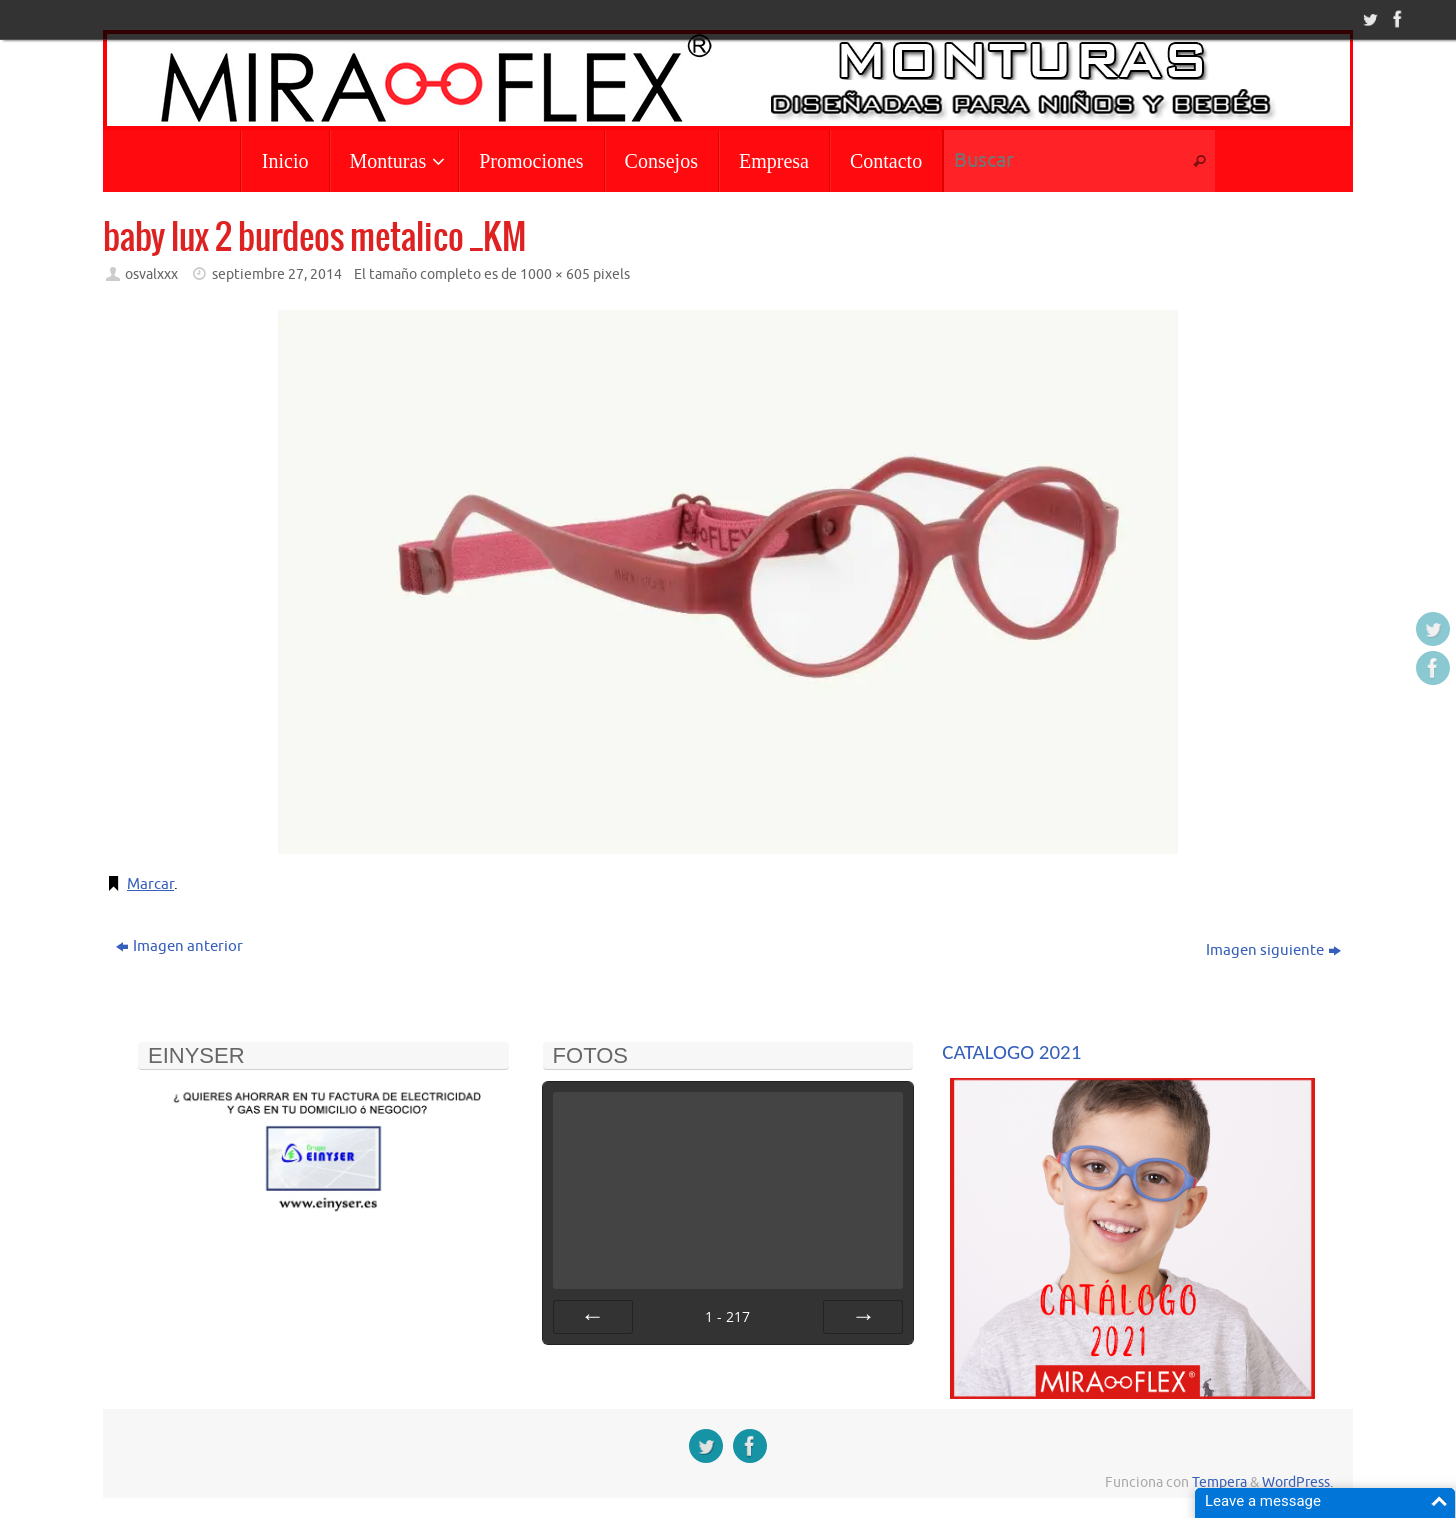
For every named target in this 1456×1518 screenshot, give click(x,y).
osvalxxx (151, 274)
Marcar (150, 884)
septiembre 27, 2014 (277, 274)
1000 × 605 (555, 274)
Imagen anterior (179, 946)
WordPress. (1297, 1482)
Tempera (1219, 1482)
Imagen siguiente (1273, 950)
